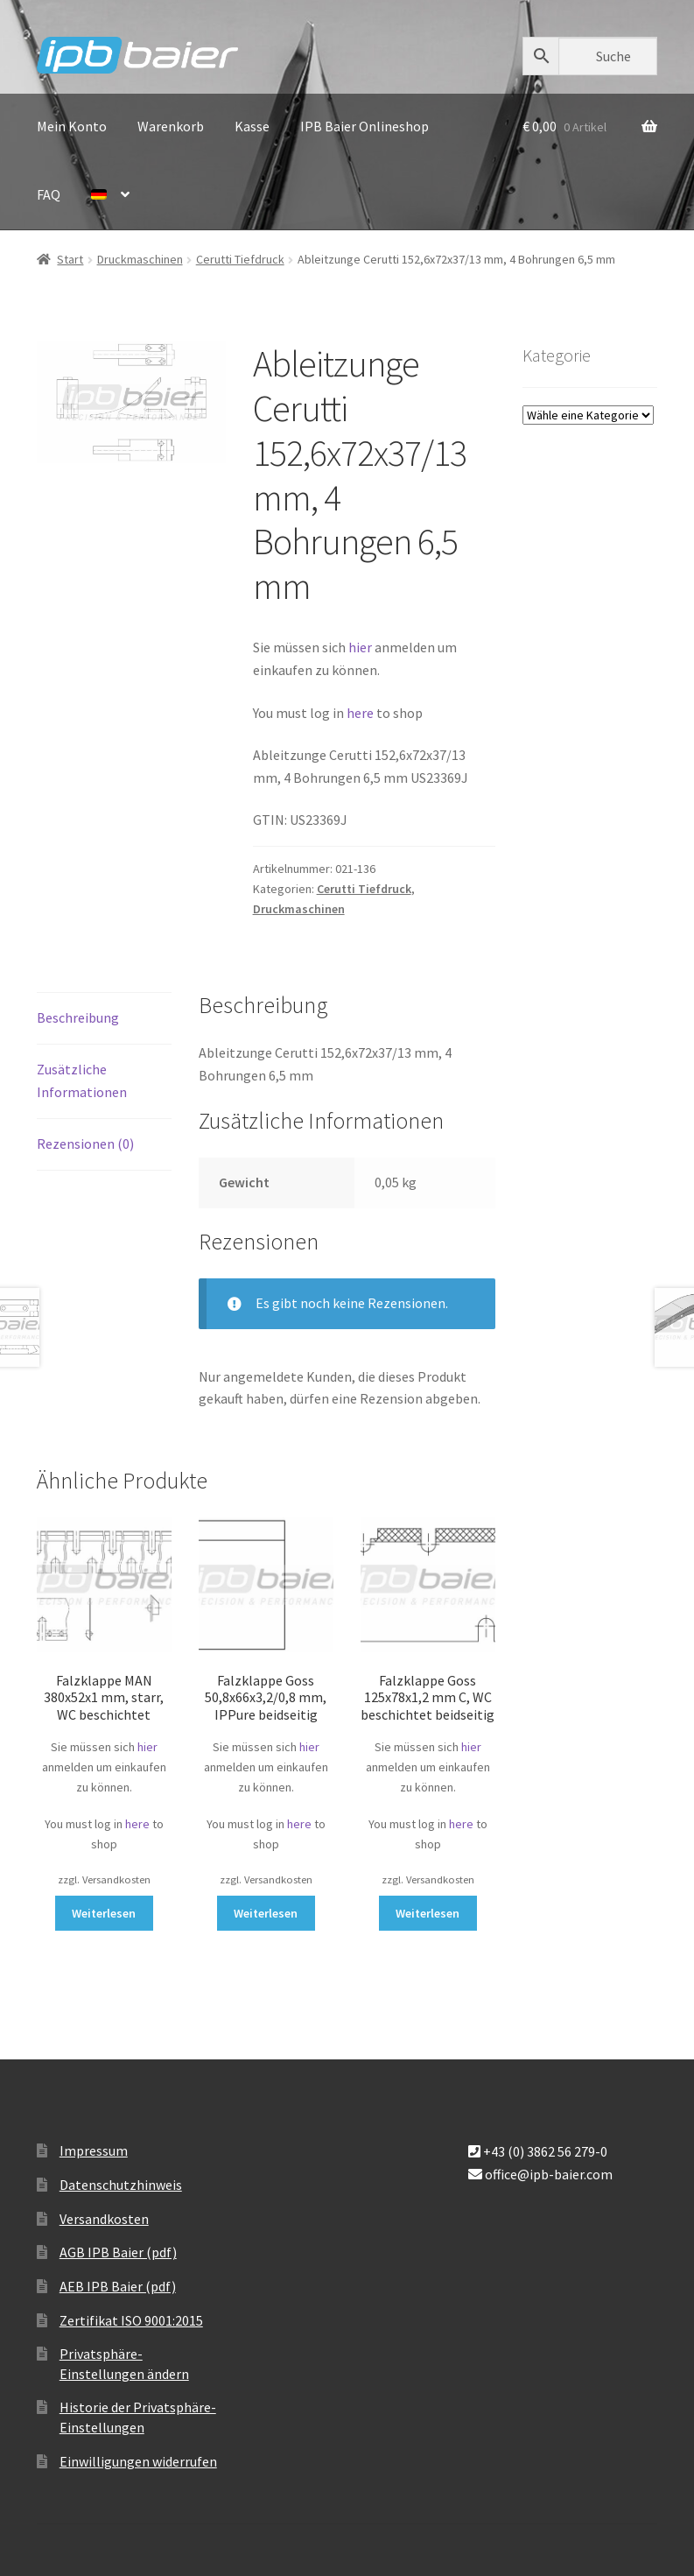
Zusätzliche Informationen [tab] (82, 1080)
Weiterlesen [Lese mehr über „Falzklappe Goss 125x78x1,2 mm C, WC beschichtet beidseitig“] (427, 1913)
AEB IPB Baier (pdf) (118, 2286)
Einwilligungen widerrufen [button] (138, 2461)
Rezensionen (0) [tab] (85, 1143)
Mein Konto (72, 126)
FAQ (48, 194)
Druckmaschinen (140, 259)
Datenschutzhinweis (121, 2184)
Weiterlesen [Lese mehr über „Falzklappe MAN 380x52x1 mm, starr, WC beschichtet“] (104, 1913)
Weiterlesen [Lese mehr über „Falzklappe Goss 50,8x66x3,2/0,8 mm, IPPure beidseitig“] (266, 1913)
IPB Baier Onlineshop (364, 126)
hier (360, 647)
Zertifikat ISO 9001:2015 (131, 2320)
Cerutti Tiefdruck (240, 259)
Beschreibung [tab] (78, 1017)
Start (70, 259)
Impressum (94, 2150)
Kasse (252, 126)
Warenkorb (170, 126)
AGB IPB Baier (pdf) (118, 2252)
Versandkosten (104, 2219)
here (361, 712)
